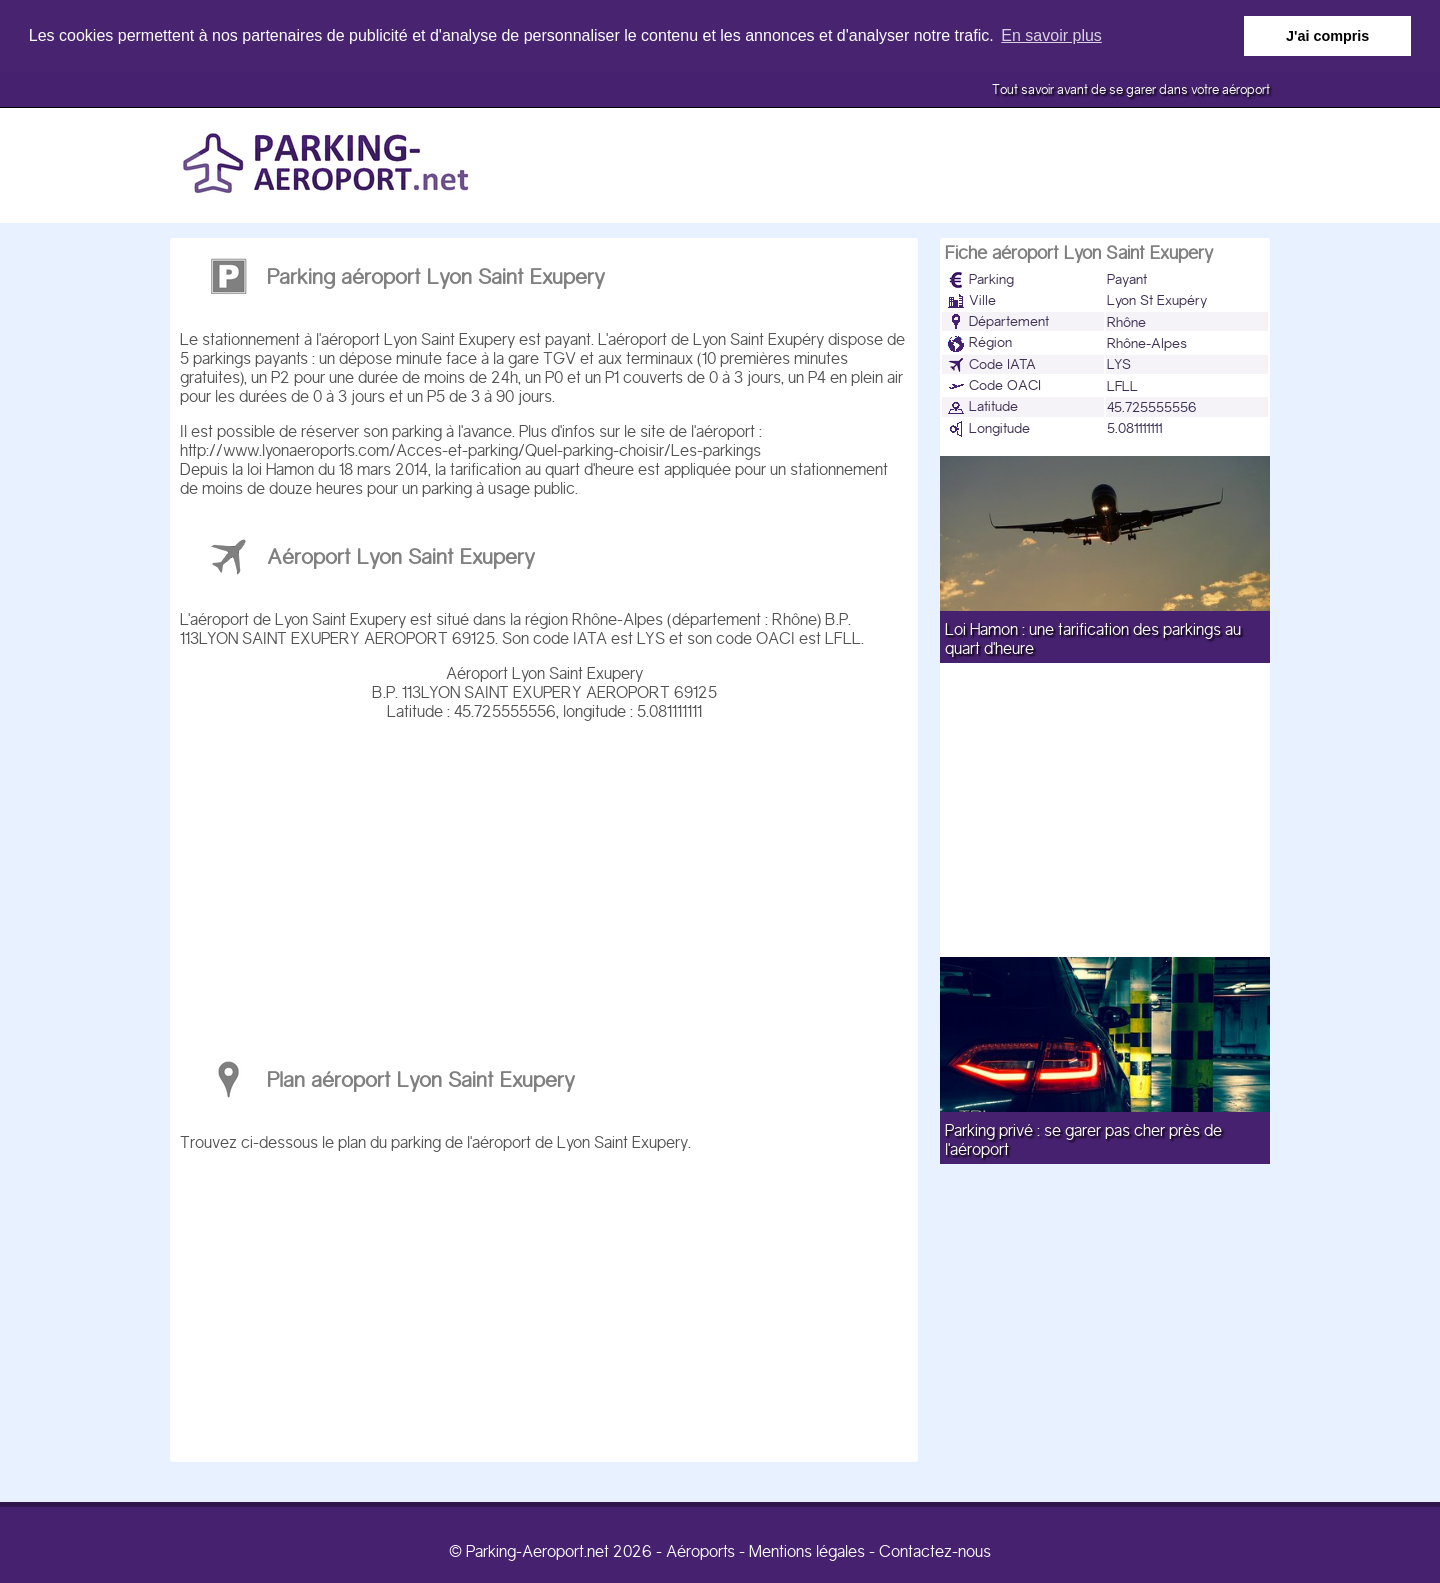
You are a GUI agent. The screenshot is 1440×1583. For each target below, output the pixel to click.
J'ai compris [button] (1327, 36)
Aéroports (700, 1550)
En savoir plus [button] (1051, 35)
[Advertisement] (544, 880)
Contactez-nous (935, 1550)
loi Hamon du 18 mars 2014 (337, 468)
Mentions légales (807, 1550)
